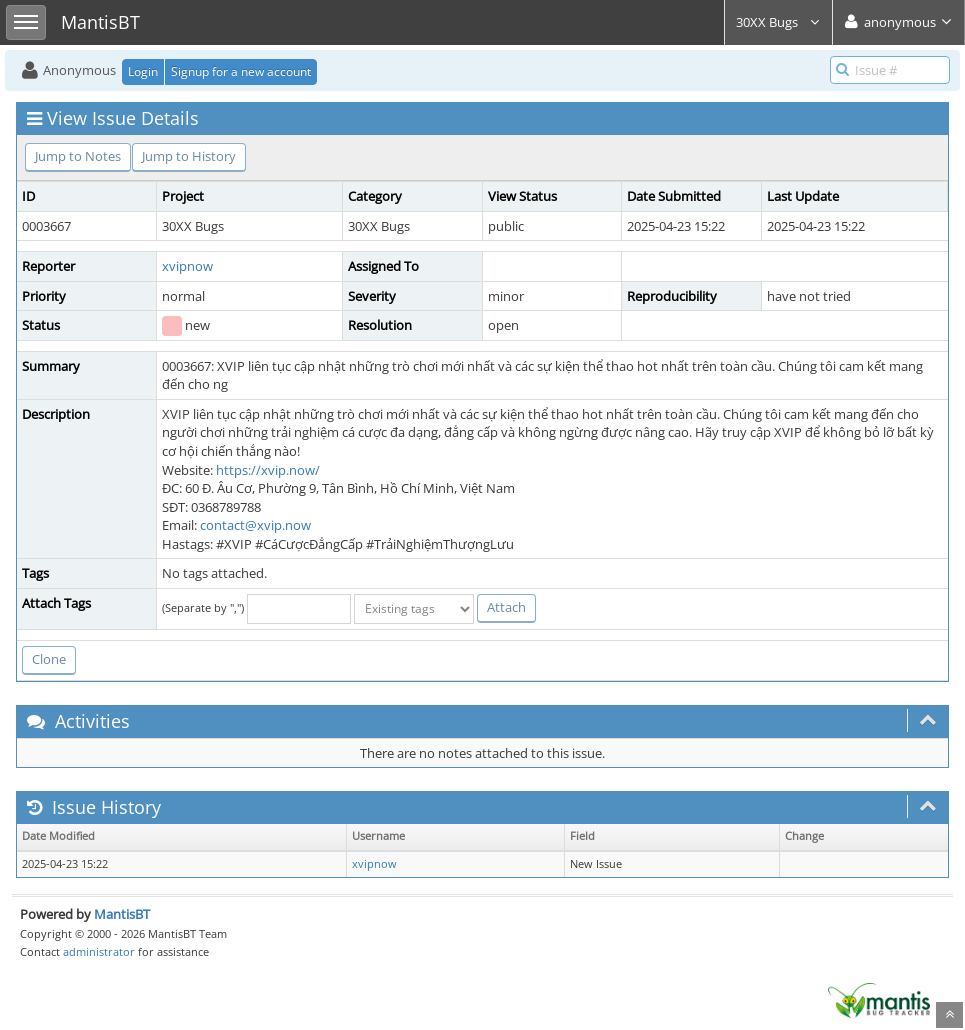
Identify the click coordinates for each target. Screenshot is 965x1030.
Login (143, 71)
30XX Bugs (778, 22)
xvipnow (187, 266)
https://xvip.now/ (268, 470)
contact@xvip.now (255, 525)
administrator (99, 951)
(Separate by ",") (203, 607)
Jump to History (189, 156)
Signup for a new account (241, 71)
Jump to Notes (78, 156)
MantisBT (122, 914)
